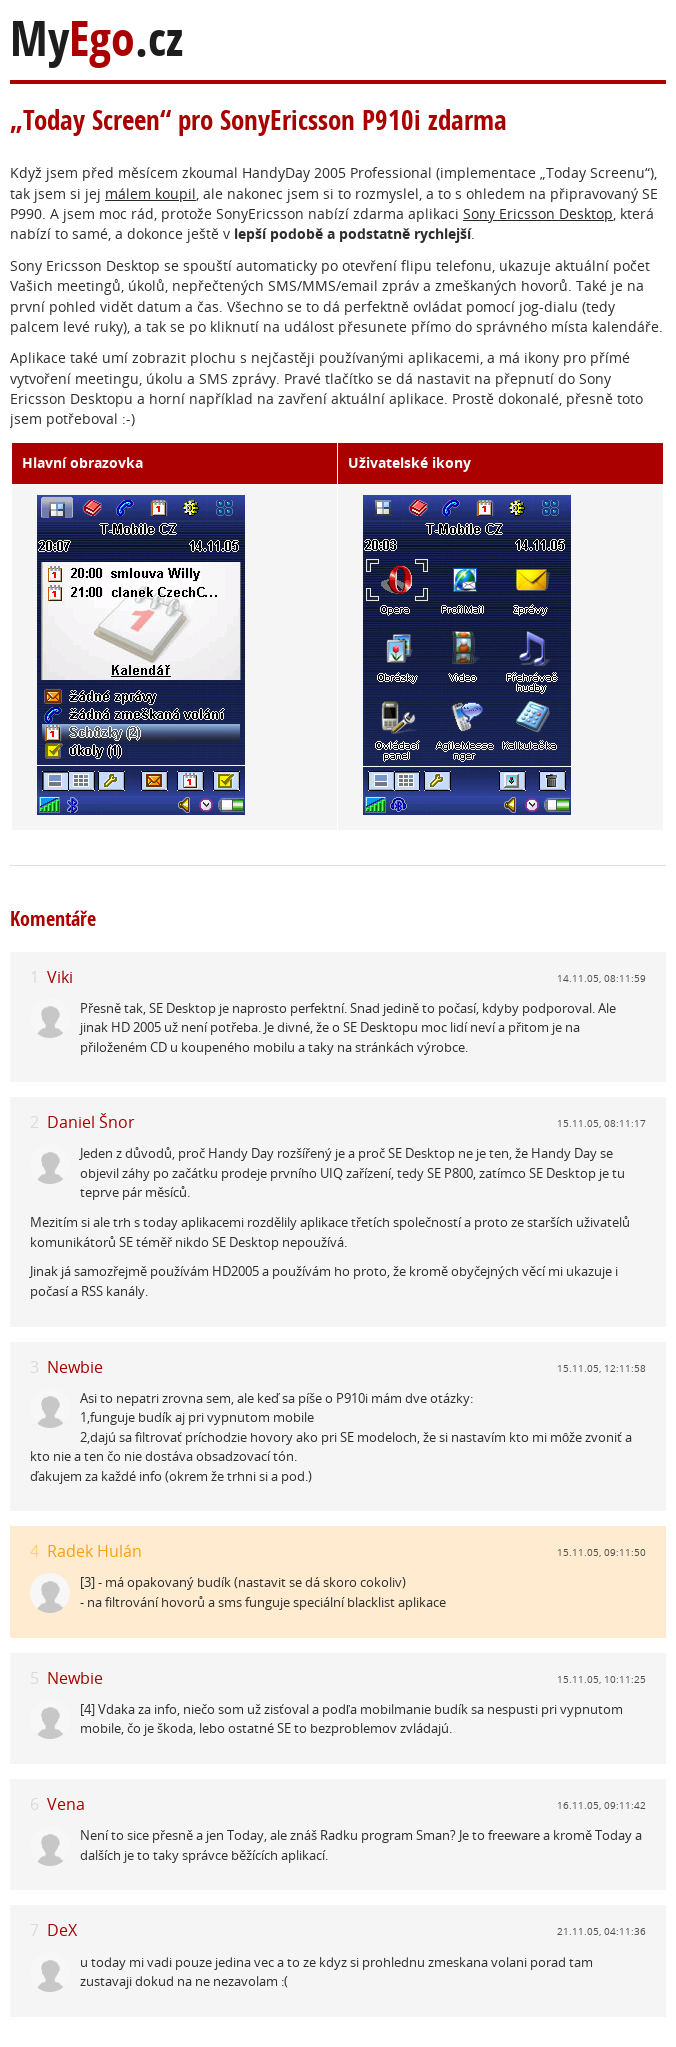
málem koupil (150, 193)
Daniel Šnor (91, 1122)
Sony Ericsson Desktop (538, 213)
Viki (60, 977)
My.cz (96, 38)
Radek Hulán (94, 1551)
